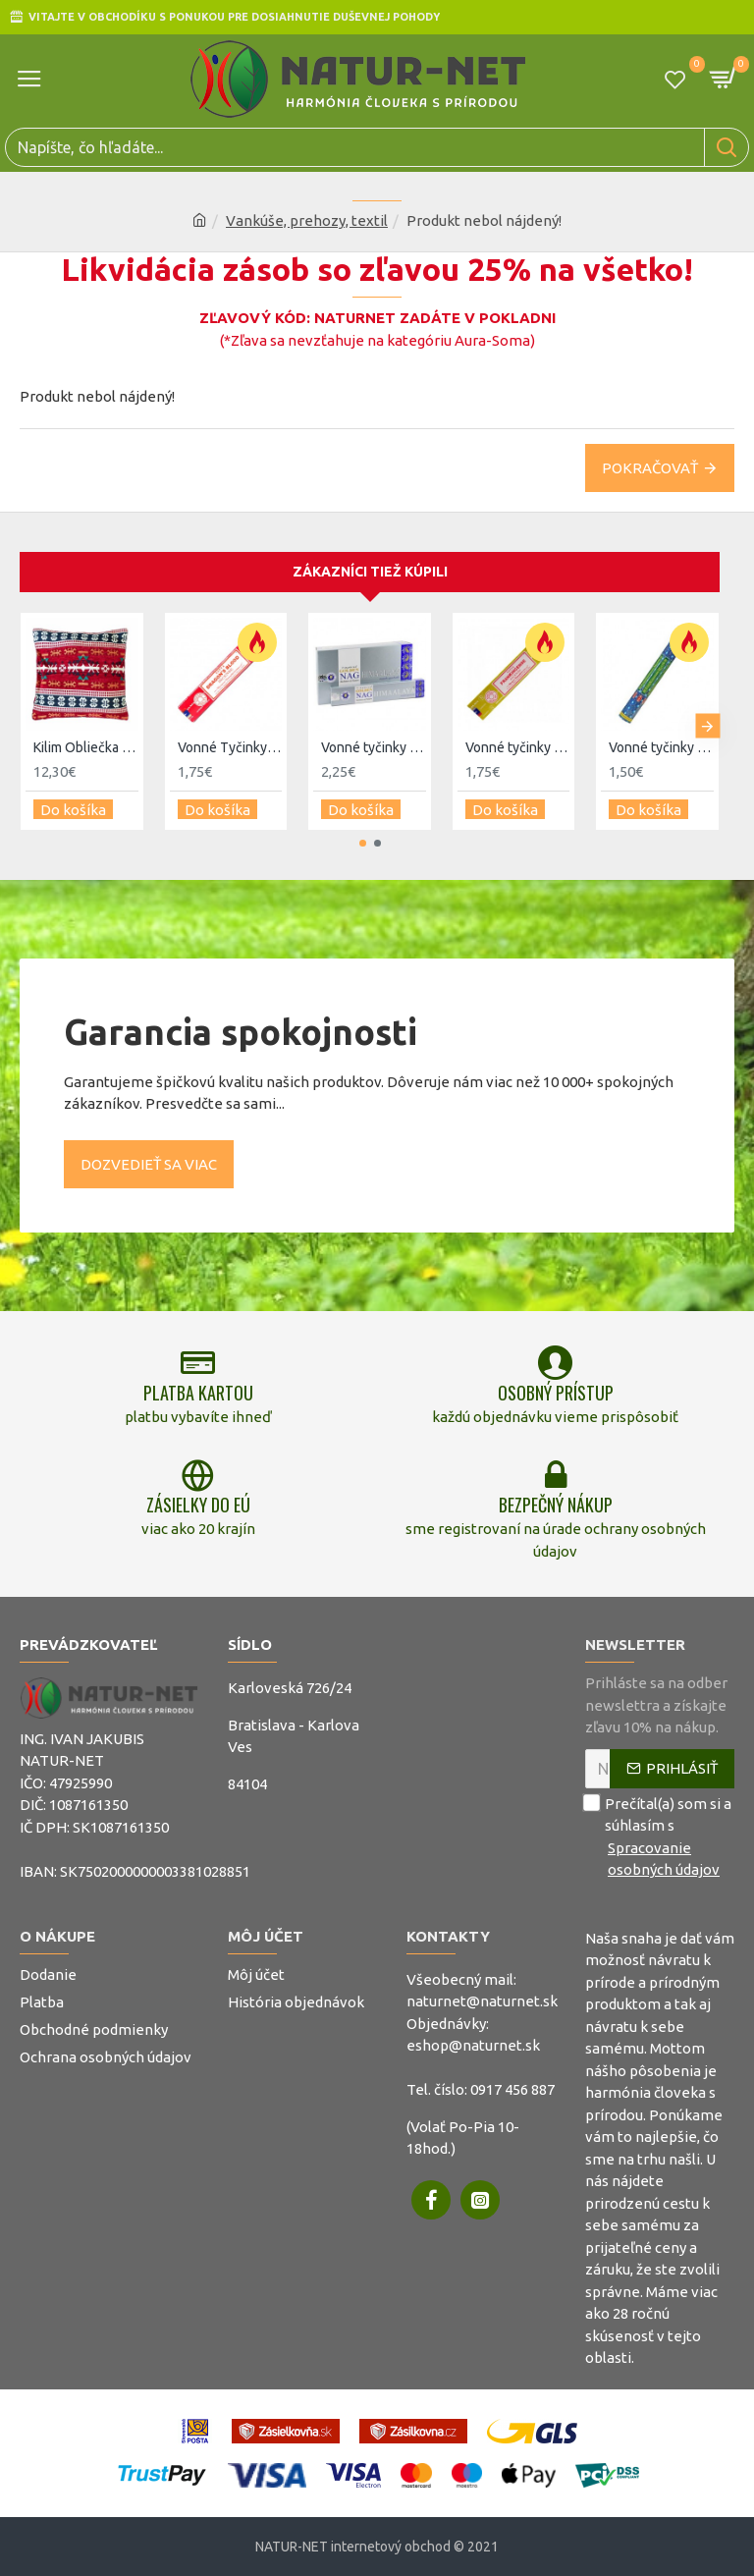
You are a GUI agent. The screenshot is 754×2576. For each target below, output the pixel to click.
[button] (707, 726)
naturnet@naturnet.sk (482, 2001)
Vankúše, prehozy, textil (307, 220)
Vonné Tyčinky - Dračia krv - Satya (230, 747)
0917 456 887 (512, 2089)
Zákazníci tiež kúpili (370, 571)
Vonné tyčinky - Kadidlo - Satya (517, 747)
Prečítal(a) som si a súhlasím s (659, 1836)
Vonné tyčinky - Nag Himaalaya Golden (373, 747)
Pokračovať (650, 468)
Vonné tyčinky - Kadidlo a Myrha (661, 747)
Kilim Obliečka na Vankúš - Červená (85, 747)
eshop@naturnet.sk (473, 2045)
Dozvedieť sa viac (149, 1163)
